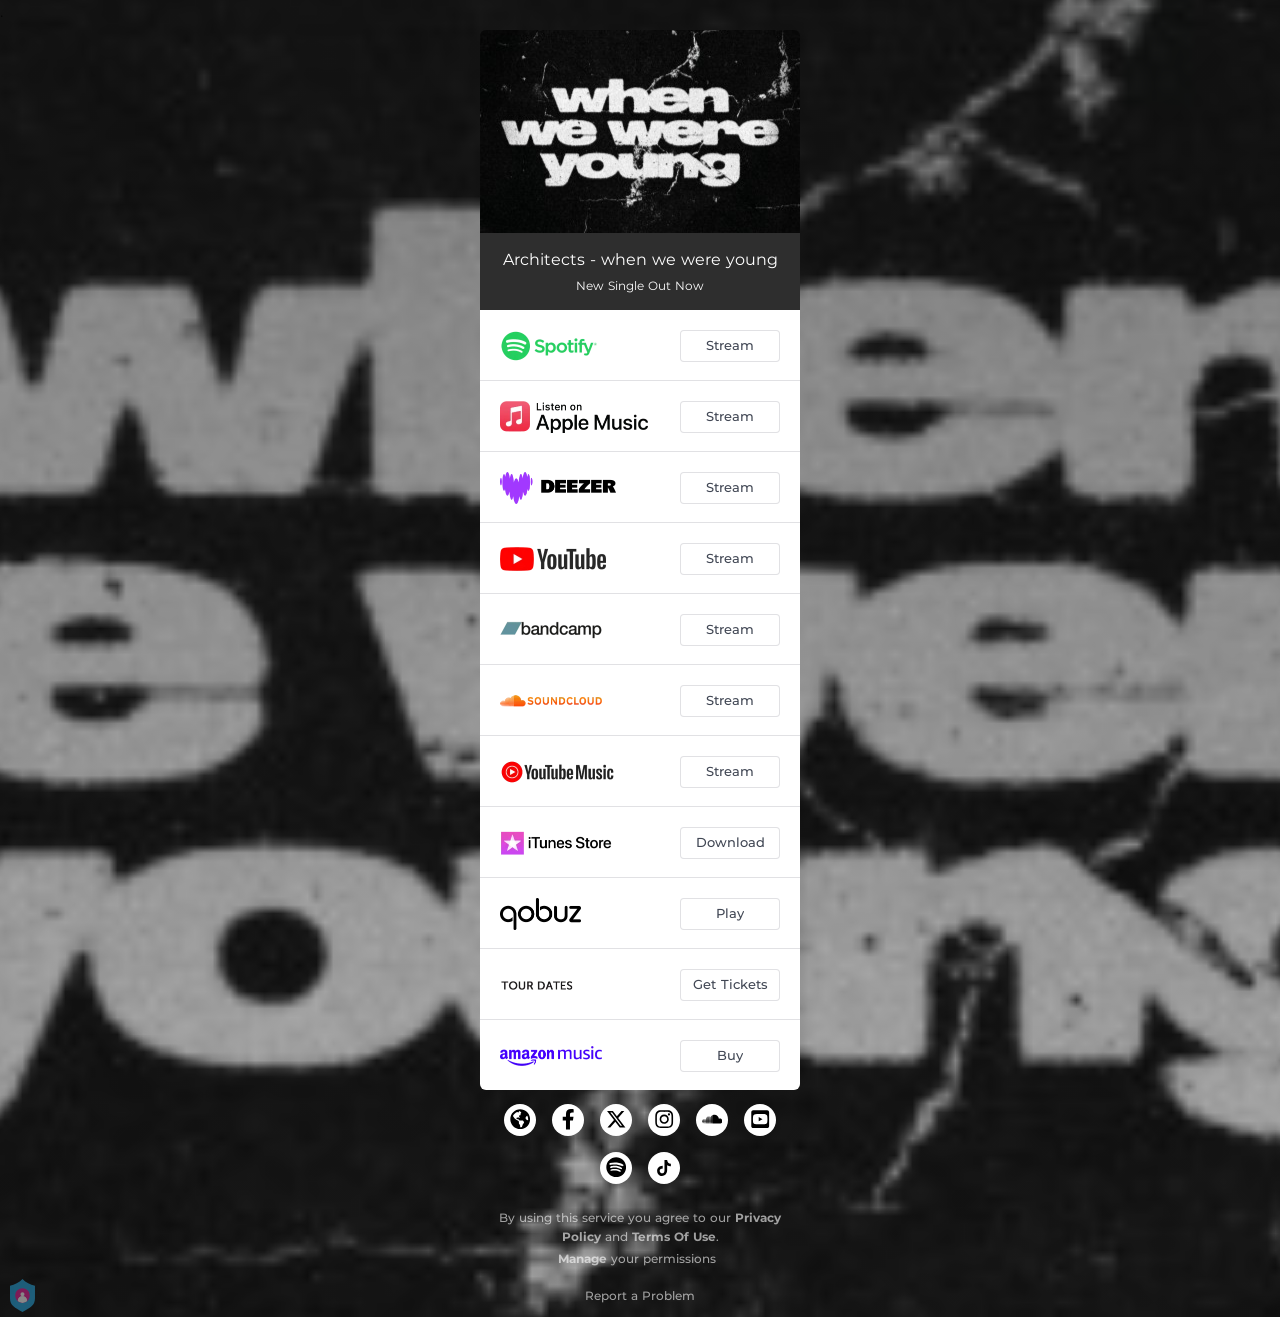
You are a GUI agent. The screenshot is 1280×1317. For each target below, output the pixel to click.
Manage (582, 1258)
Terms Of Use (674, 1236)
